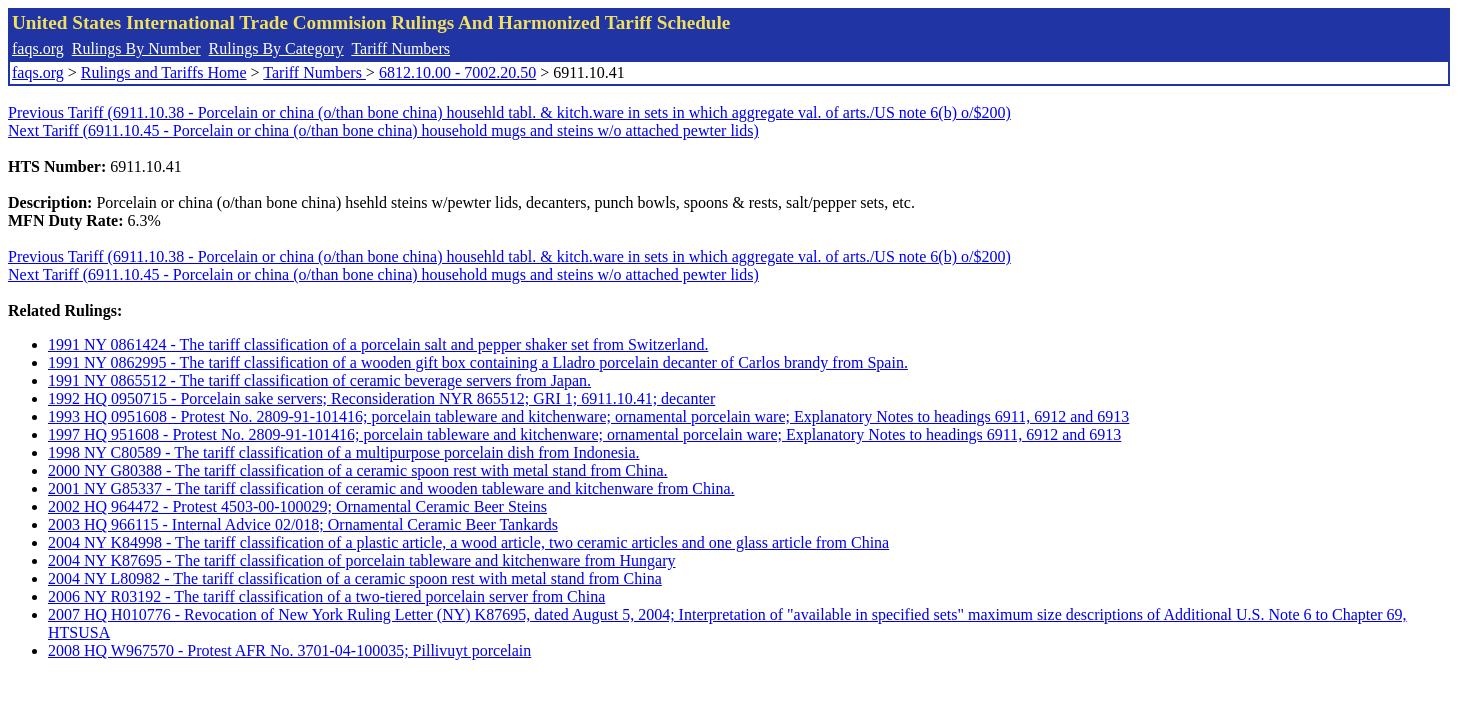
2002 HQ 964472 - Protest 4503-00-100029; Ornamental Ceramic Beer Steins (297, 506)
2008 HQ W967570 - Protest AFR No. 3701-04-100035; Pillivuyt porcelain (289, 650)
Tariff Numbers (400, 48)
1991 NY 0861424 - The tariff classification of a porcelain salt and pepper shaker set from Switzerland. (378, 344)
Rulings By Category (276, 48)
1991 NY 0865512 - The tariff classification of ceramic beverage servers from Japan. (319, 380)
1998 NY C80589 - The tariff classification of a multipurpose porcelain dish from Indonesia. (344, 452)
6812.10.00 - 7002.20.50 (457, 72)
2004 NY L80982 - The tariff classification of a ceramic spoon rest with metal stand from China (355, 578)
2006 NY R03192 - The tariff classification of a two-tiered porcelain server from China (326, 596)
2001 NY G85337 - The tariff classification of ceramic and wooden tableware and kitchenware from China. (391, 488)
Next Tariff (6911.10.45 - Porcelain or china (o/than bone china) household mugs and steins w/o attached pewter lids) (383, 130)
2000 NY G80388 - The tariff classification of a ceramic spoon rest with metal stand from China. (358, 470)
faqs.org (38, 48)
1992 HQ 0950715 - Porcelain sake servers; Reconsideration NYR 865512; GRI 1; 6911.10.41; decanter (381, 398)
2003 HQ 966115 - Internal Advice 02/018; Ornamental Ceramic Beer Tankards (303, 524)
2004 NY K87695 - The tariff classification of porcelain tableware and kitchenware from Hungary (361, 560)
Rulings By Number (136, 48)
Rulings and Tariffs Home (164, 72)
